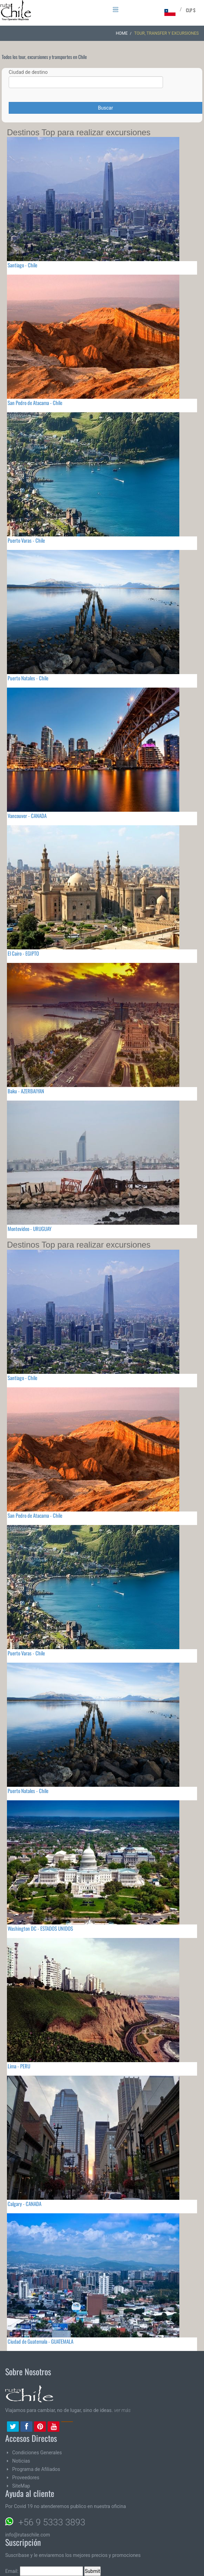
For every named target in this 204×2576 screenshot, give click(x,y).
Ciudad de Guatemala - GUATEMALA (40, 2341)
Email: (44, 2571)
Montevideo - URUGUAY (29, 1228)
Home (122, 33)
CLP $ (190, 10)
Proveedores (25, 2477)
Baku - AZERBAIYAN (26, 1091)
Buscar (105, 108)
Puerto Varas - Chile (26, 540)
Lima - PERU (19, 2066)
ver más (122, 2410)
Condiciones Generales (37, 2452)
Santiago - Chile (22, 265)
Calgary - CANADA (24, 2203)
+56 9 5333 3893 (51, 2522)
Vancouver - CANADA (27, 815)
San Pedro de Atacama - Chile (35, 402)
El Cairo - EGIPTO (23, 953)
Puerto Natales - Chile (28, 678)
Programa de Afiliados (36, 2469)
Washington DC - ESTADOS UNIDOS (40, 1928)
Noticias (21, 2461)
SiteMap (21, 2486)
